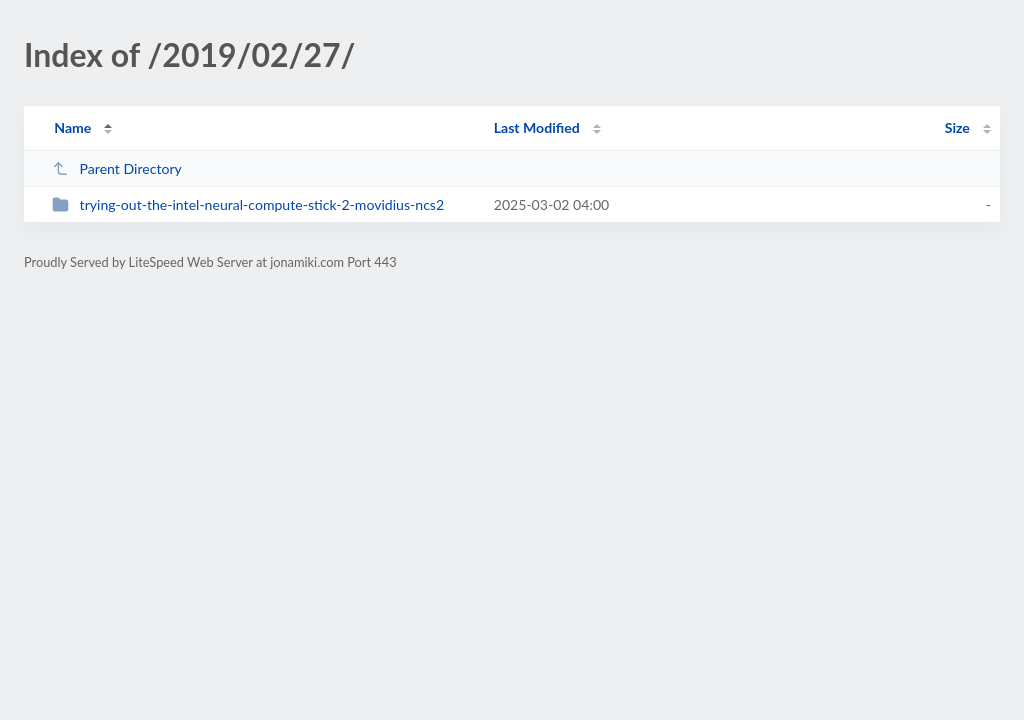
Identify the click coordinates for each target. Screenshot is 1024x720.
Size (957, 127)
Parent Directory (117, 168)
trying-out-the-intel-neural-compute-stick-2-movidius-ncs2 (248, 204)
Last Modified (537, 127)
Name (72, 127)
